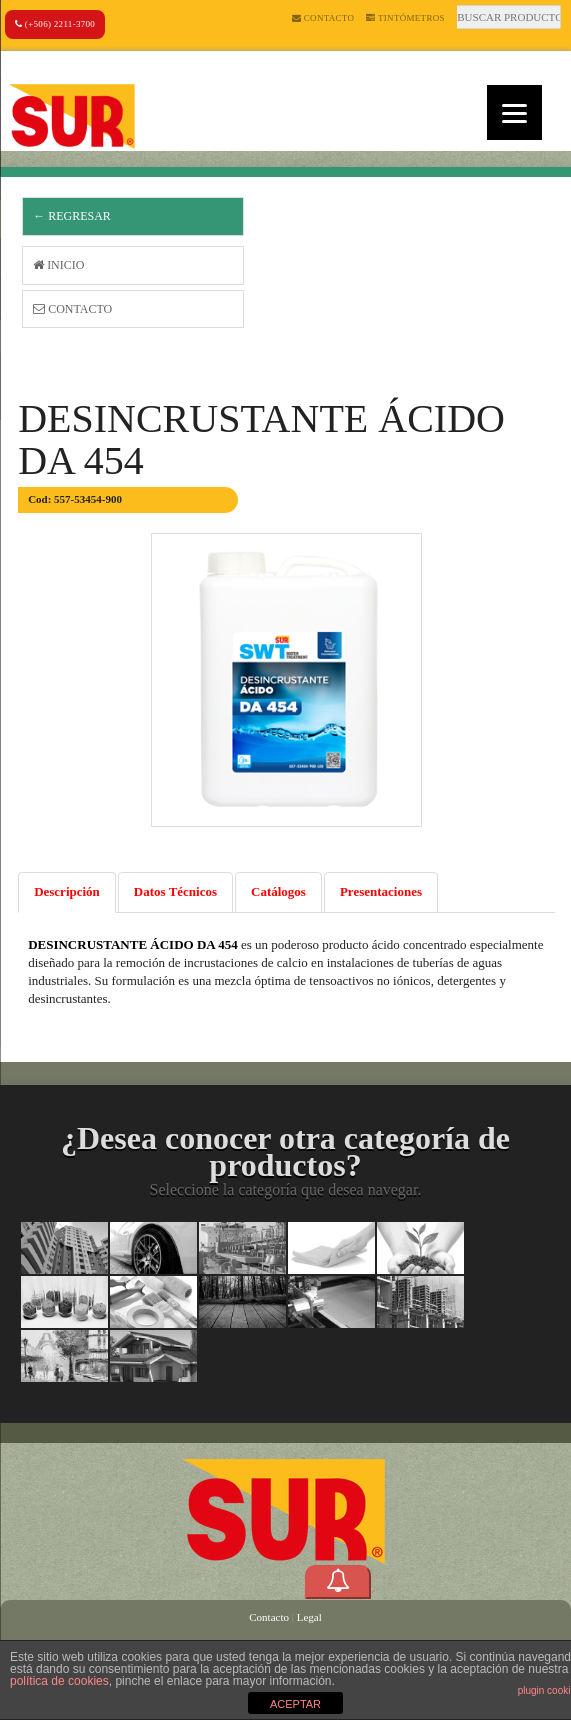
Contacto (323, 18)
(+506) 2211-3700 (55, 24)
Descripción (67, 891)
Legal (309, 1617)
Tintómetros (405, 18)
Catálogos (278, 891)
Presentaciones (381, 891)
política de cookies (59, 1681)
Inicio (58, 265)
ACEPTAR (295, 1704)
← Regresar (72, 216)
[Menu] (514, 112)
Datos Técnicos (175, 891)
